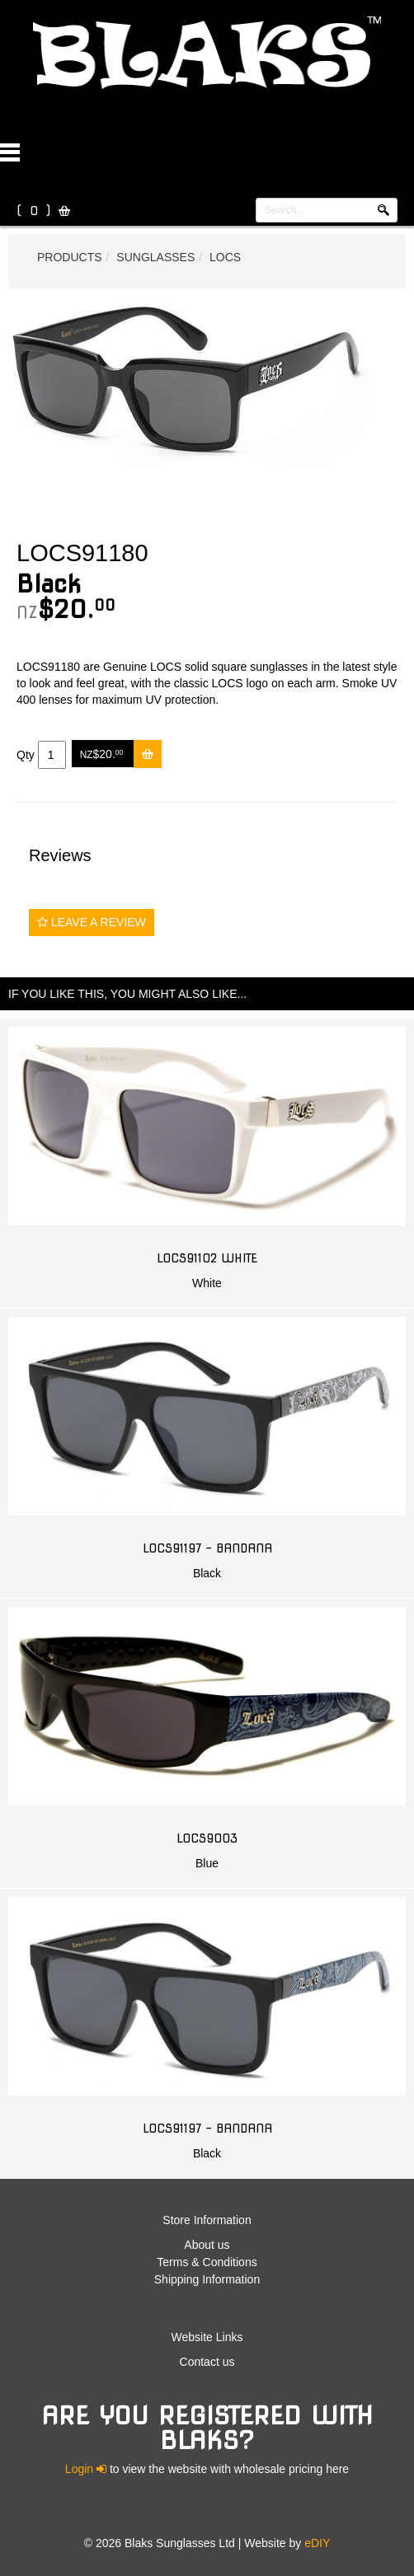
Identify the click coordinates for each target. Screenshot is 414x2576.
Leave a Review (91, 922)
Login (85, 2468)
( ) (33, 211)
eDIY (317, 2543)
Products (69, 257)
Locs (225, 257)
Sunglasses (155, 257)
